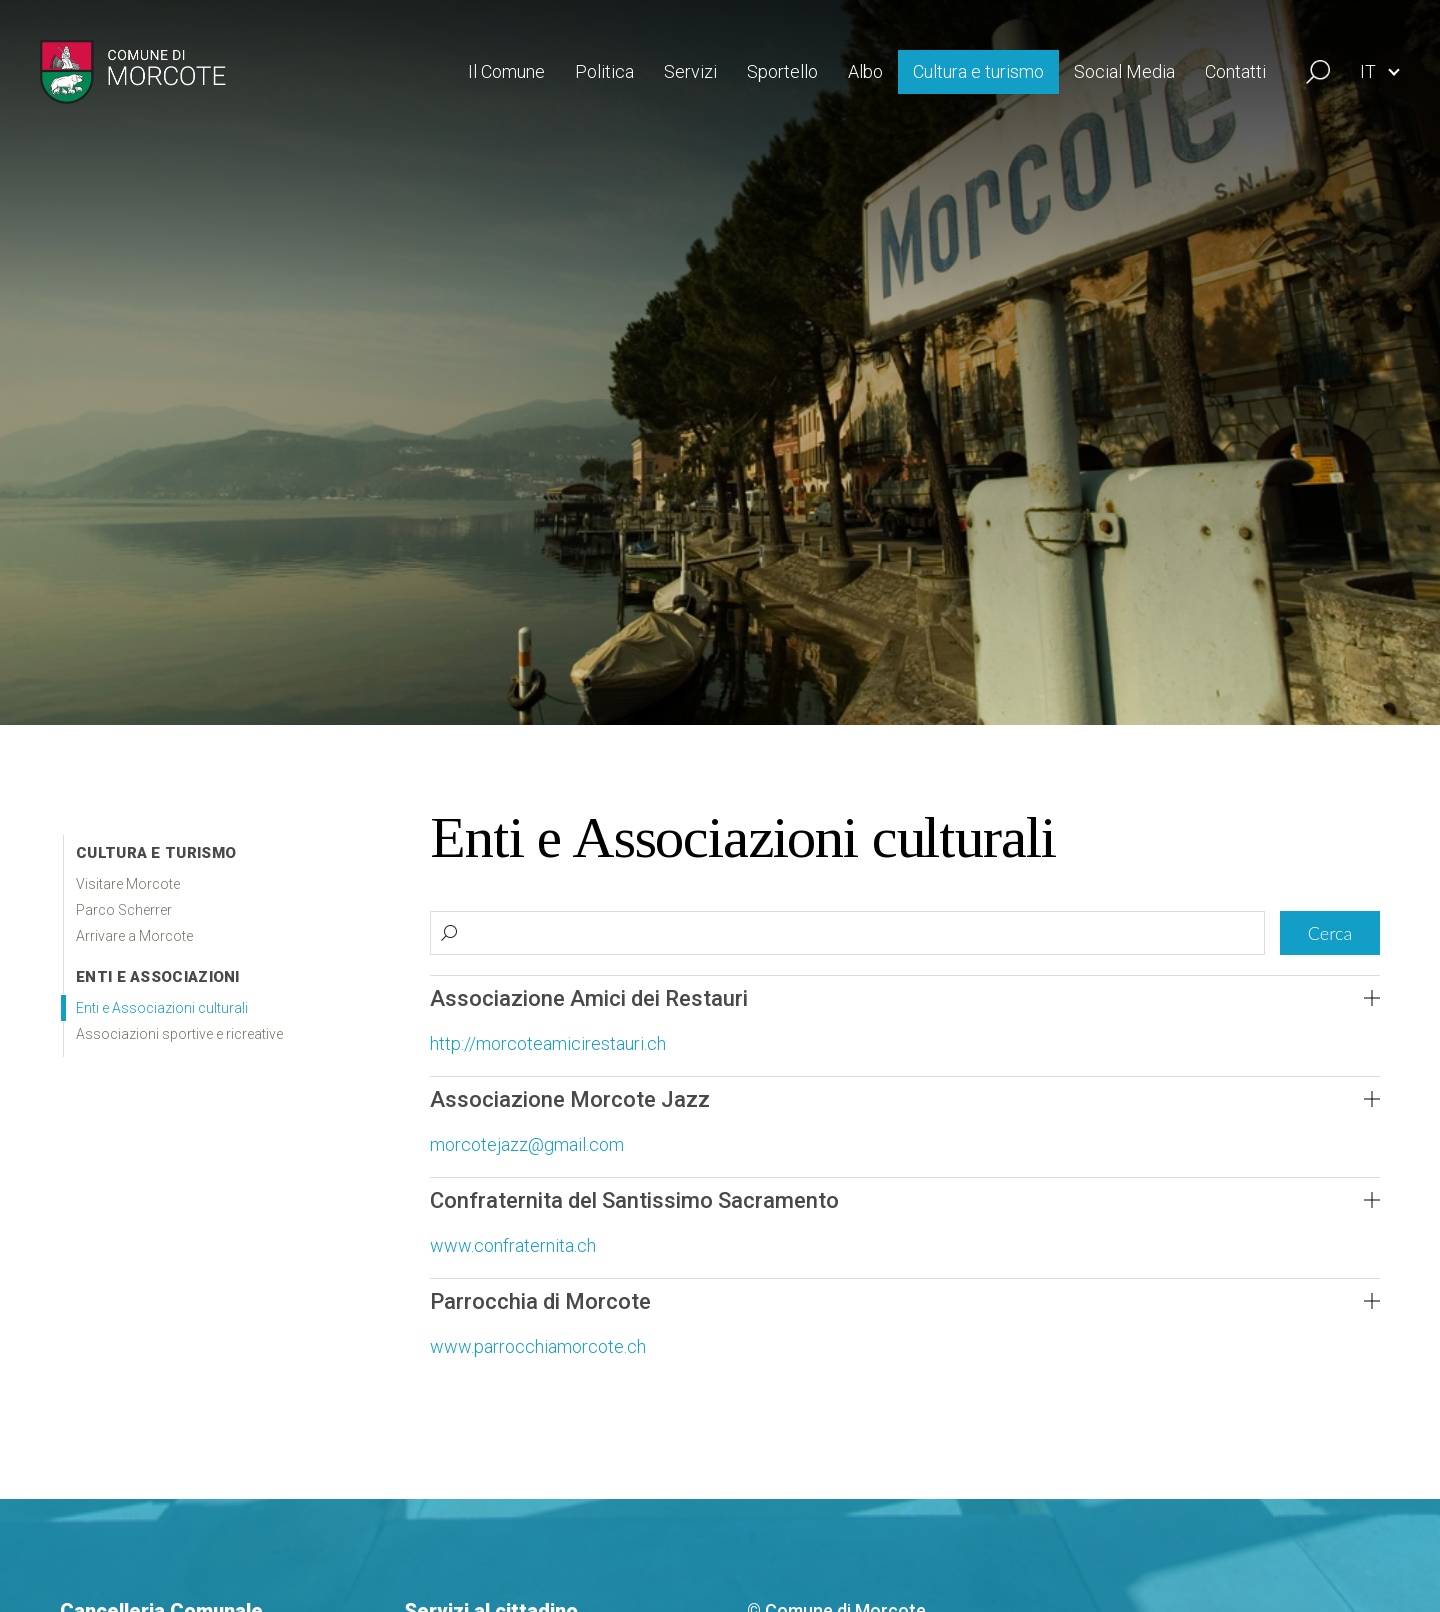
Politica (604, 71)
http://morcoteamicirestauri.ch (548, 1043)
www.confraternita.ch (513, 1245)
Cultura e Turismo (156, 853)
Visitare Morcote (128, 884)
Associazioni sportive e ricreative (179, 1034)
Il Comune (506, 71)
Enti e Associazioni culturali (162, 1008)
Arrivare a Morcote (134, 936)
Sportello (782, 71)
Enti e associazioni (158, 977)
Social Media (1124, 71)
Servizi (690, 71)
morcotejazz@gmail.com (527, 1144)
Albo (865, 71)
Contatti (1235, 71)
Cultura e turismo (978, 71)
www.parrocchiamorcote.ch (538, 1346)
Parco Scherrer (124, 910)
